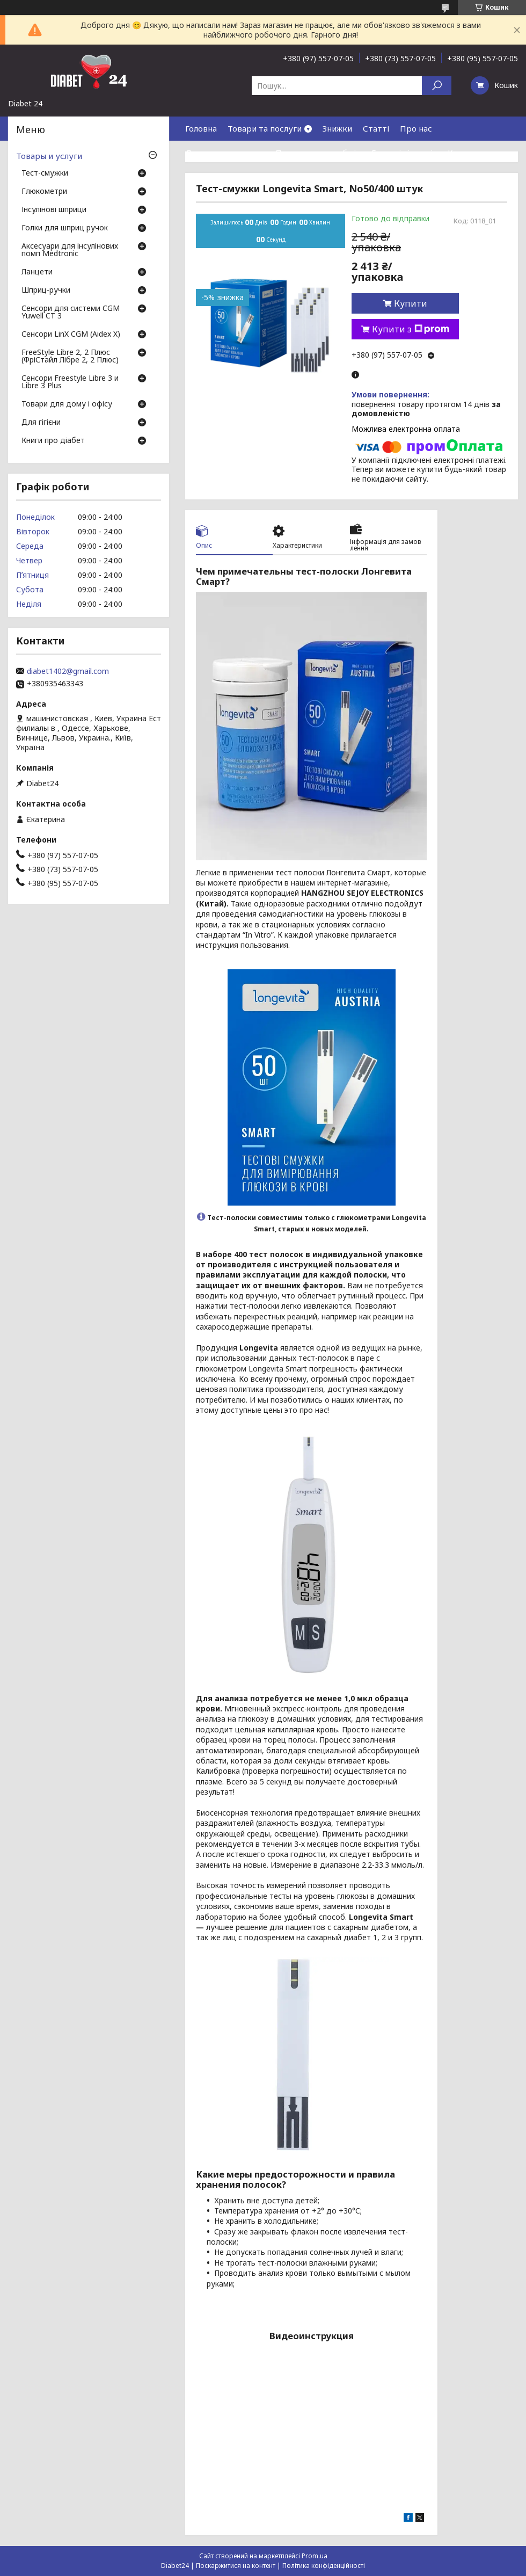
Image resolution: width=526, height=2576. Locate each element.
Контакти (467, 152)
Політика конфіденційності (323, 2565)
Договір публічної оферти (279, 176)
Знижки (337, 128)
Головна (201, 128)
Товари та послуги (265, 128)
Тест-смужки (44, 173)
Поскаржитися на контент (235, 2565)
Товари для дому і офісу (66, 404)
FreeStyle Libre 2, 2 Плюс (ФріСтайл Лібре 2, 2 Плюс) (70, 357)
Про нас (416, 128)
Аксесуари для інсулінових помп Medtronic (69, 250)
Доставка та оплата (225, 152)
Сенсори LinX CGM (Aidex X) (70, 334)
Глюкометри (44, 191)
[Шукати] (436, 85)
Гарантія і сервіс (404, 152)
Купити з (410, 329)
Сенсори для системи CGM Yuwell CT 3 (70, 312)
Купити (410, 303)
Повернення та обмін (318, 152)
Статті (376, 128)
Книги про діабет (53, 441)
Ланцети (37, 272)
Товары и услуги (49, 155)
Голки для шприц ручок (64, 228)
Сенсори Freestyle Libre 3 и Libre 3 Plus (70, 382)
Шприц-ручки (45, 290)
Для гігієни (41, 422)
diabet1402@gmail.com (68, 671)
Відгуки (200, 176)
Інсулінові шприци (53, 210)
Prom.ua (314, 2555)
